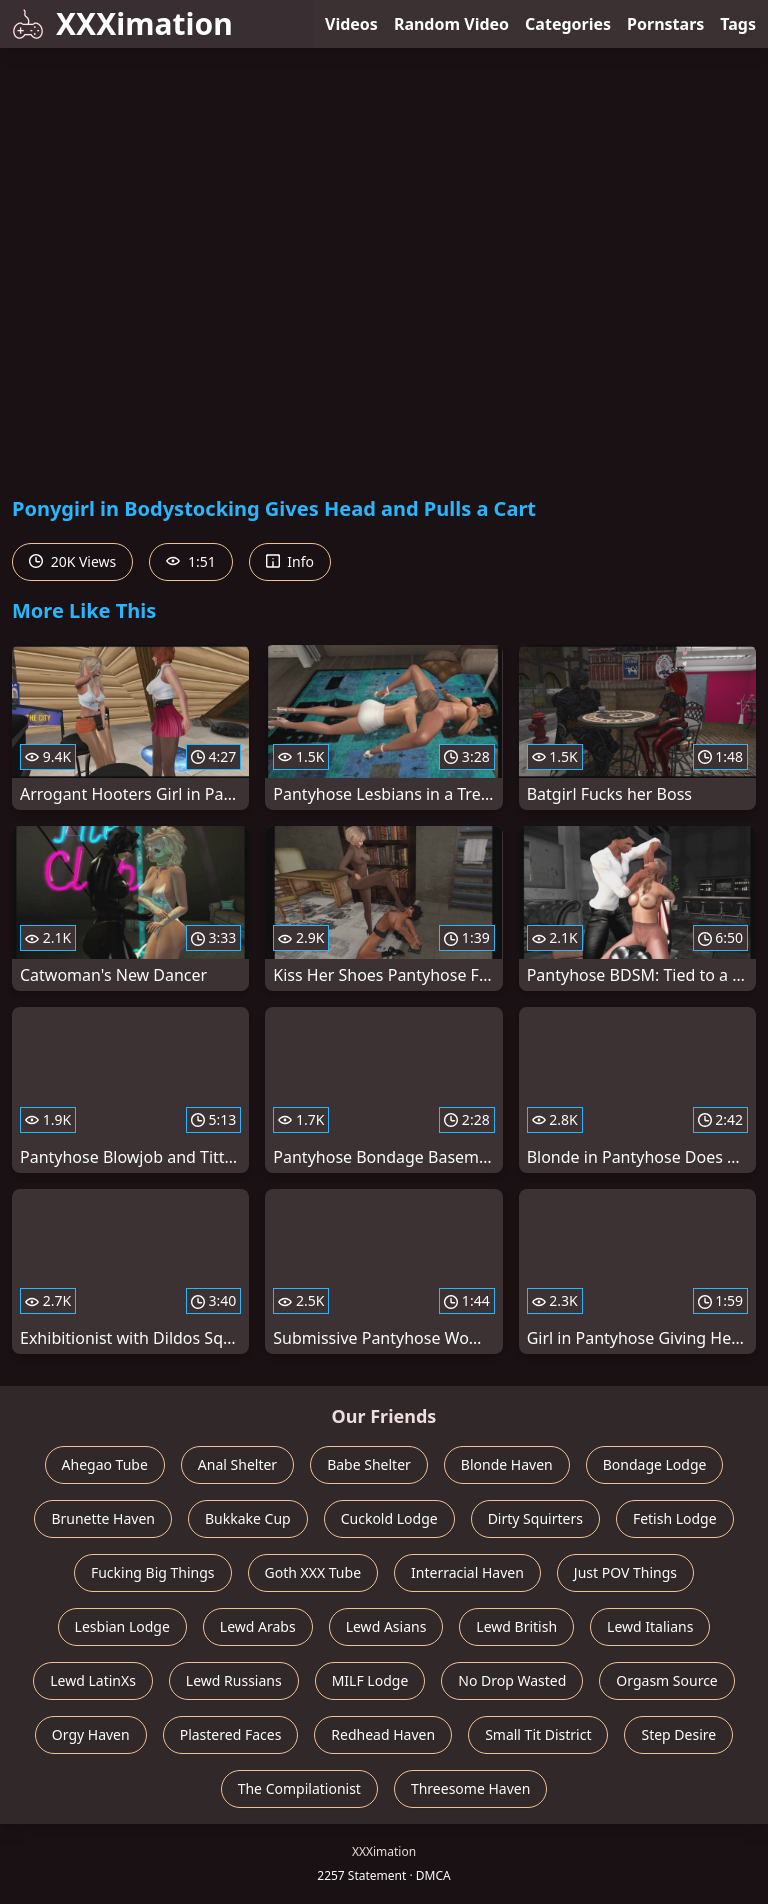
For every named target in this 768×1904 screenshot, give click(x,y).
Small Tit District (538, 1734)
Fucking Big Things (153, 1572)
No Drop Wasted (512, 1680)
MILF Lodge (370, 1680)
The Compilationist (299, 1788)
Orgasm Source (666, 1680)
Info (290, 561)
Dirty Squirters (535, 1518)
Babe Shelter (369, 1464)
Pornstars (665, 24)
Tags (738, 24)
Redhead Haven (383, 1734)
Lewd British (516, 1626)
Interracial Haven (467, 1572)
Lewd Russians (234, 1680)
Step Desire (678, 1734)
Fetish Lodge (675, 1518)
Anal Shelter (237, 1464)
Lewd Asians (386, 1626)
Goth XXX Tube (313, 1572)
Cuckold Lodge (389, 1518)
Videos (351, 24)
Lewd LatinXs (93, 1680)
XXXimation (122, 23)
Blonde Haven (507, 1464)
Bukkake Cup (248, 1518)
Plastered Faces (231, 1734)
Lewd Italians (650, 1626)
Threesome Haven (470, 1788)
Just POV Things (625, 1572)
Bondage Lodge (655, 1464)
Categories (568, 24)
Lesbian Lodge (122, 1626)
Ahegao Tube (105, 1464)
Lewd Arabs (258, 1626)
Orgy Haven (91, 1734)
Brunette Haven (103, 1518)
